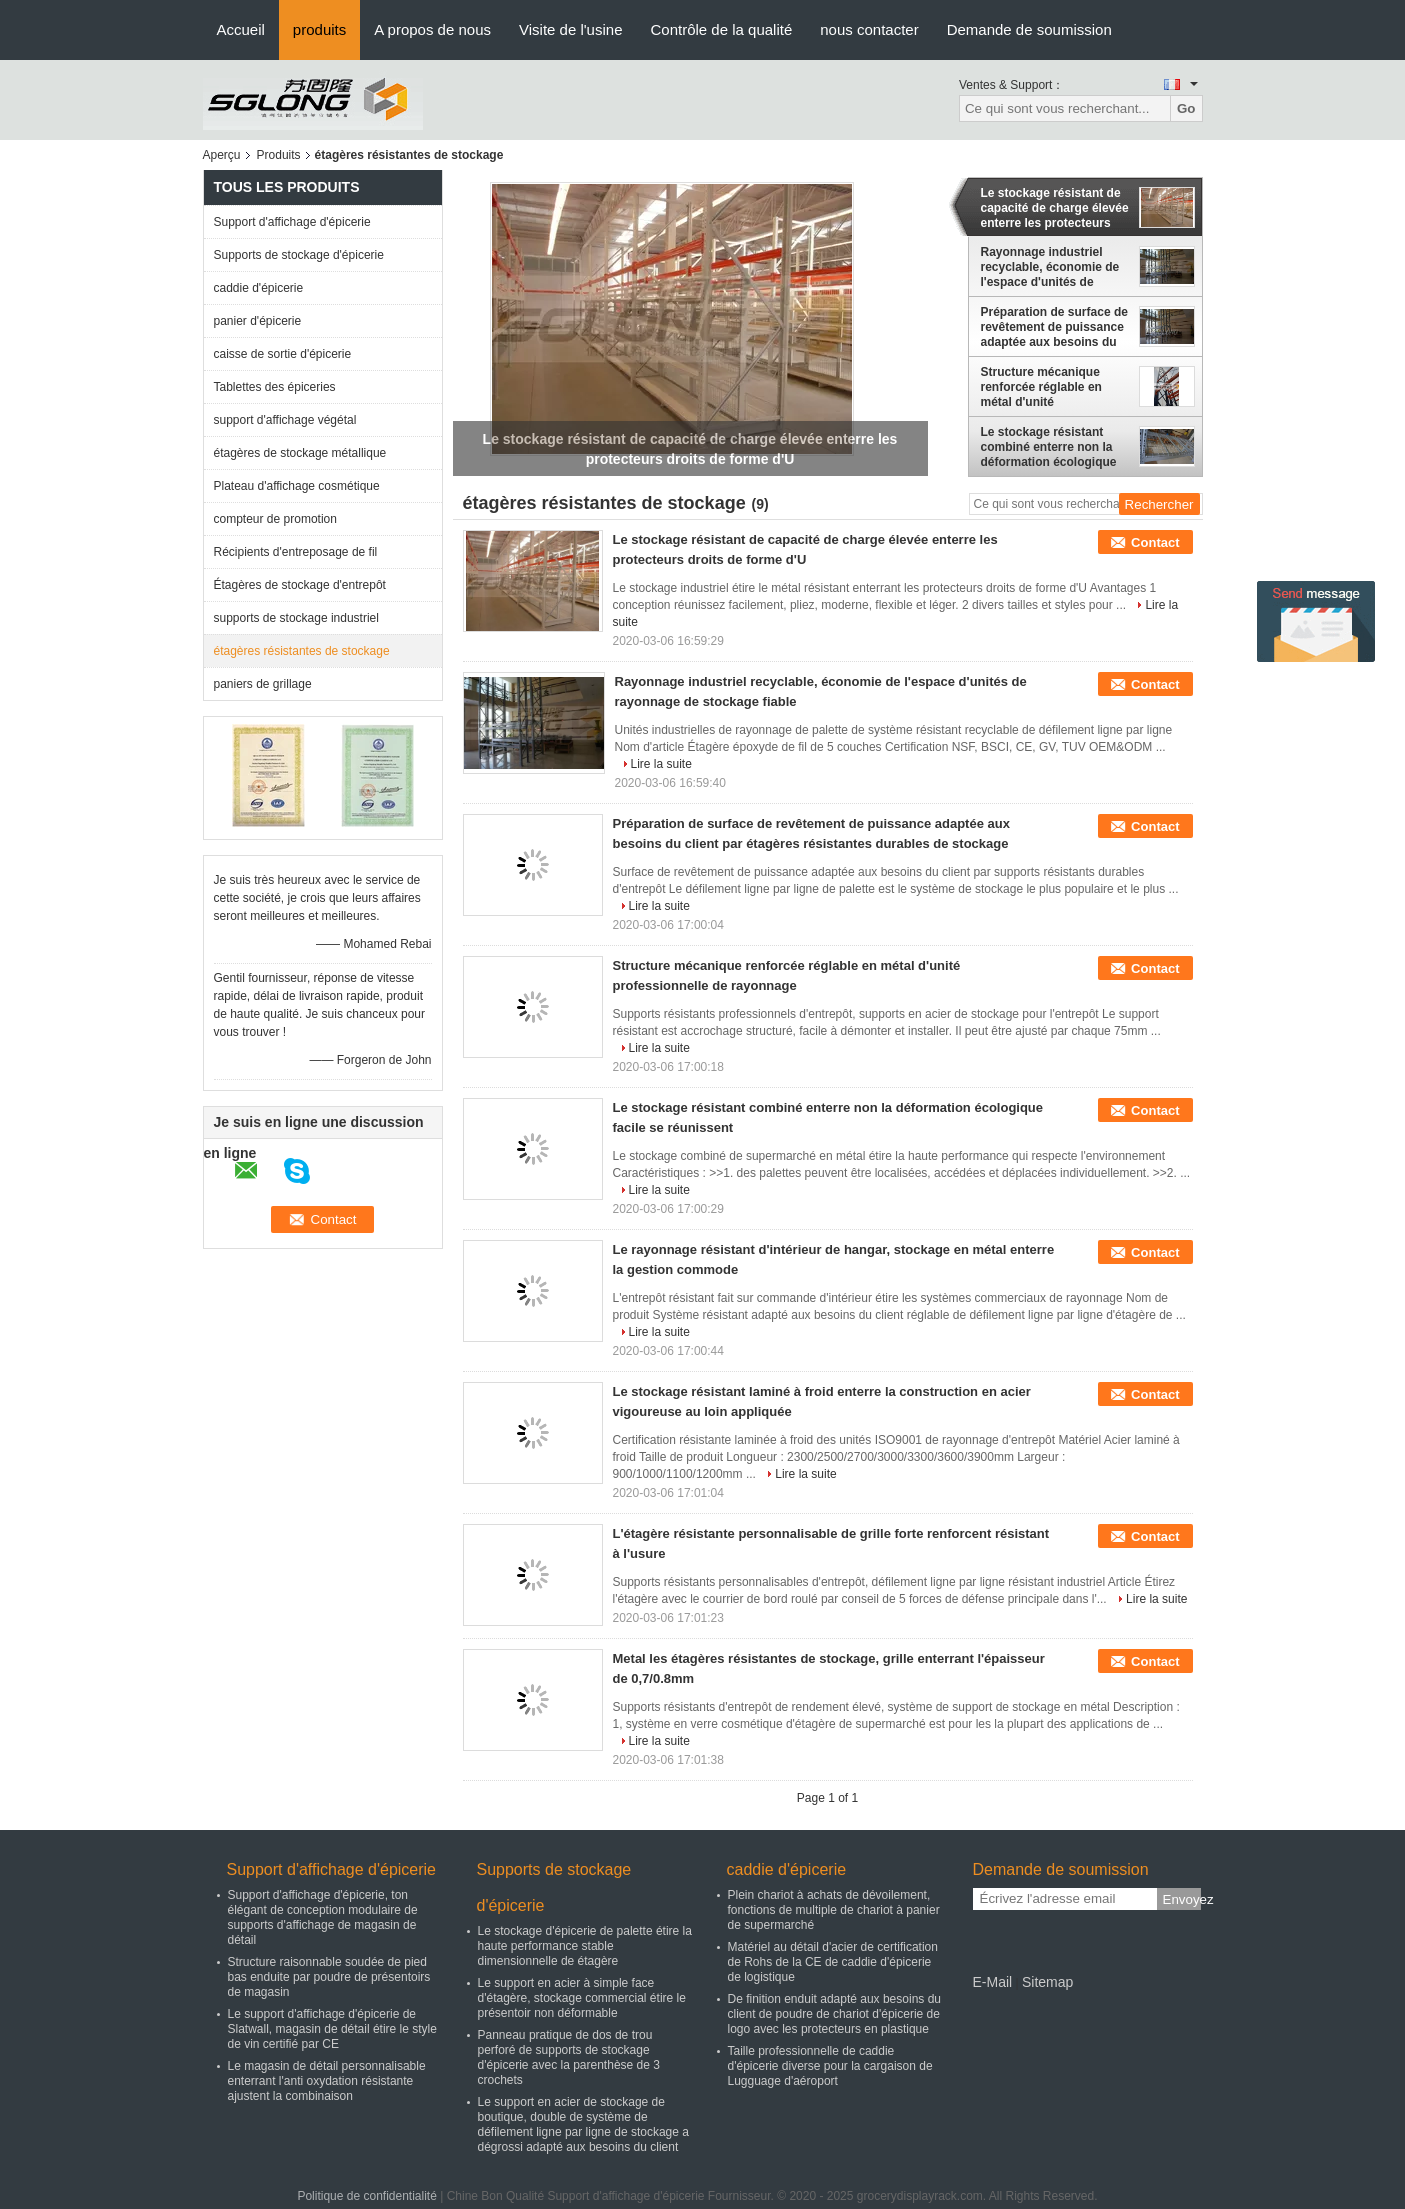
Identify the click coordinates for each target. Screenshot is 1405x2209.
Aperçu (222, 155)
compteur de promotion (275, 519)
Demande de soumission (1029, 29)
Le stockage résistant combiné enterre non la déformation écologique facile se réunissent (1049, 447)
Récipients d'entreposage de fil (296, 552)
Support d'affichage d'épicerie (292, 222)
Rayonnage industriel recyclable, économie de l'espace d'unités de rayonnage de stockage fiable (1050, 267)
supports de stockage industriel (296, 618)
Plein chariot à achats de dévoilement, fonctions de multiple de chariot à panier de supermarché (834, 1910)
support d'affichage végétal (285, 420)
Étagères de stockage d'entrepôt (300, 585)
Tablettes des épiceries (275, 387)
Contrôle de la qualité (721, 29)
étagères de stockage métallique (300, 453)
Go (1186, 108)
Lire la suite (661, 764)
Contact (1155, 542)
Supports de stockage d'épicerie (299, 255)
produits (319, 29)
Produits (279, 155)
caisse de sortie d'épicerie (283, 354)
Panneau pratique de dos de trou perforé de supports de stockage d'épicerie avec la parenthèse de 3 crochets (569, 2057)
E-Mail (993, 1982)
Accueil (241, 29)
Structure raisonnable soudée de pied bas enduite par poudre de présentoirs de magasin (329, 1977)
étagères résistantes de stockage (302, 651)
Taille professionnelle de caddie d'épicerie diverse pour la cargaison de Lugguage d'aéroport (830, 2066)
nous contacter (869, 29)
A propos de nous (432, 29)
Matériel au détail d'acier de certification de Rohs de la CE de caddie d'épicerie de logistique (833, 1962)
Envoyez (1182, 1899)
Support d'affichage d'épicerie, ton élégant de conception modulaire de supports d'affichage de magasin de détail (323, 1917)
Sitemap (1047, 1982)
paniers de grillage (263, 684)
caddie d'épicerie (259, 288)
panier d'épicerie (258, 321)
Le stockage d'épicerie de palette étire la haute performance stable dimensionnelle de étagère (585, 1946)
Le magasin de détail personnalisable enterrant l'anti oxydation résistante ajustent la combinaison (327, 2081)
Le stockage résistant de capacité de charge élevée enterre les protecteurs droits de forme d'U (1055, 208)
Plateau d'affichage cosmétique (297, 486)
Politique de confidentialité (366, 2196)
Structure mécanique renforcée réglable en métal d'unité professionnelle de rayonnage (1041, 387)
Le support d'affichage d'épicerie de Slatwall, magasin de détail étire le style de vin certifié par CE (332, 2029)
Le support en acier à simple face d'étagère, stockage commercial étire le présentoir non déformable (582, 1998)
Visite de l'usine (570, 29)
